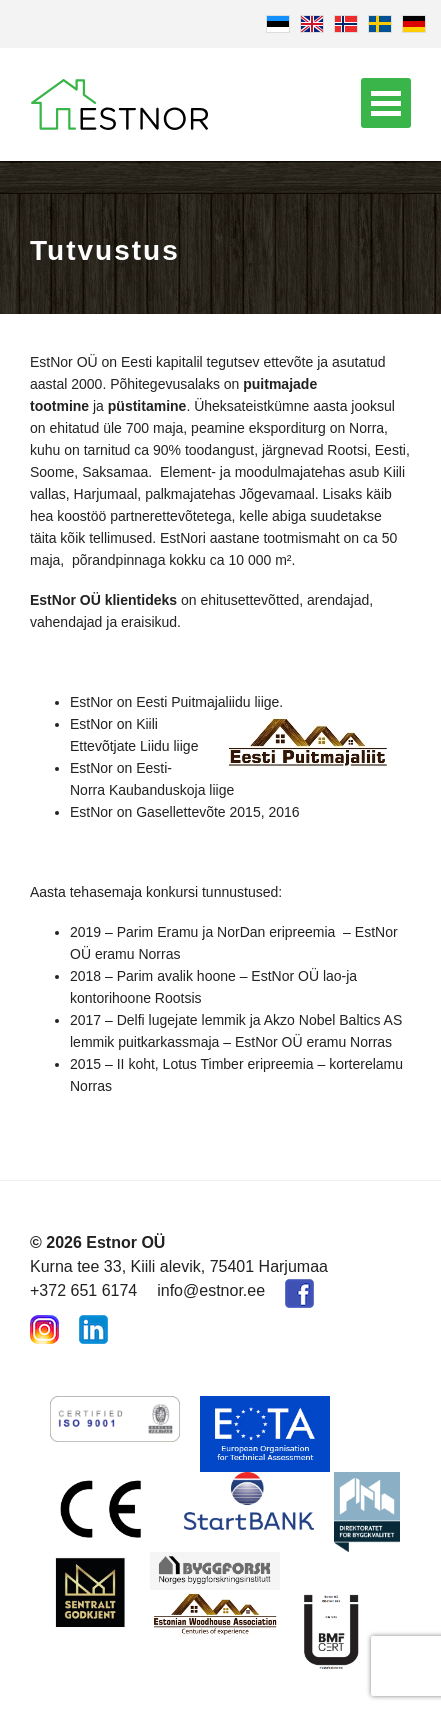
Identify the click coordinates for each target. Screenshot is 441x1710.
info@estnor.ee (211, 1290)
